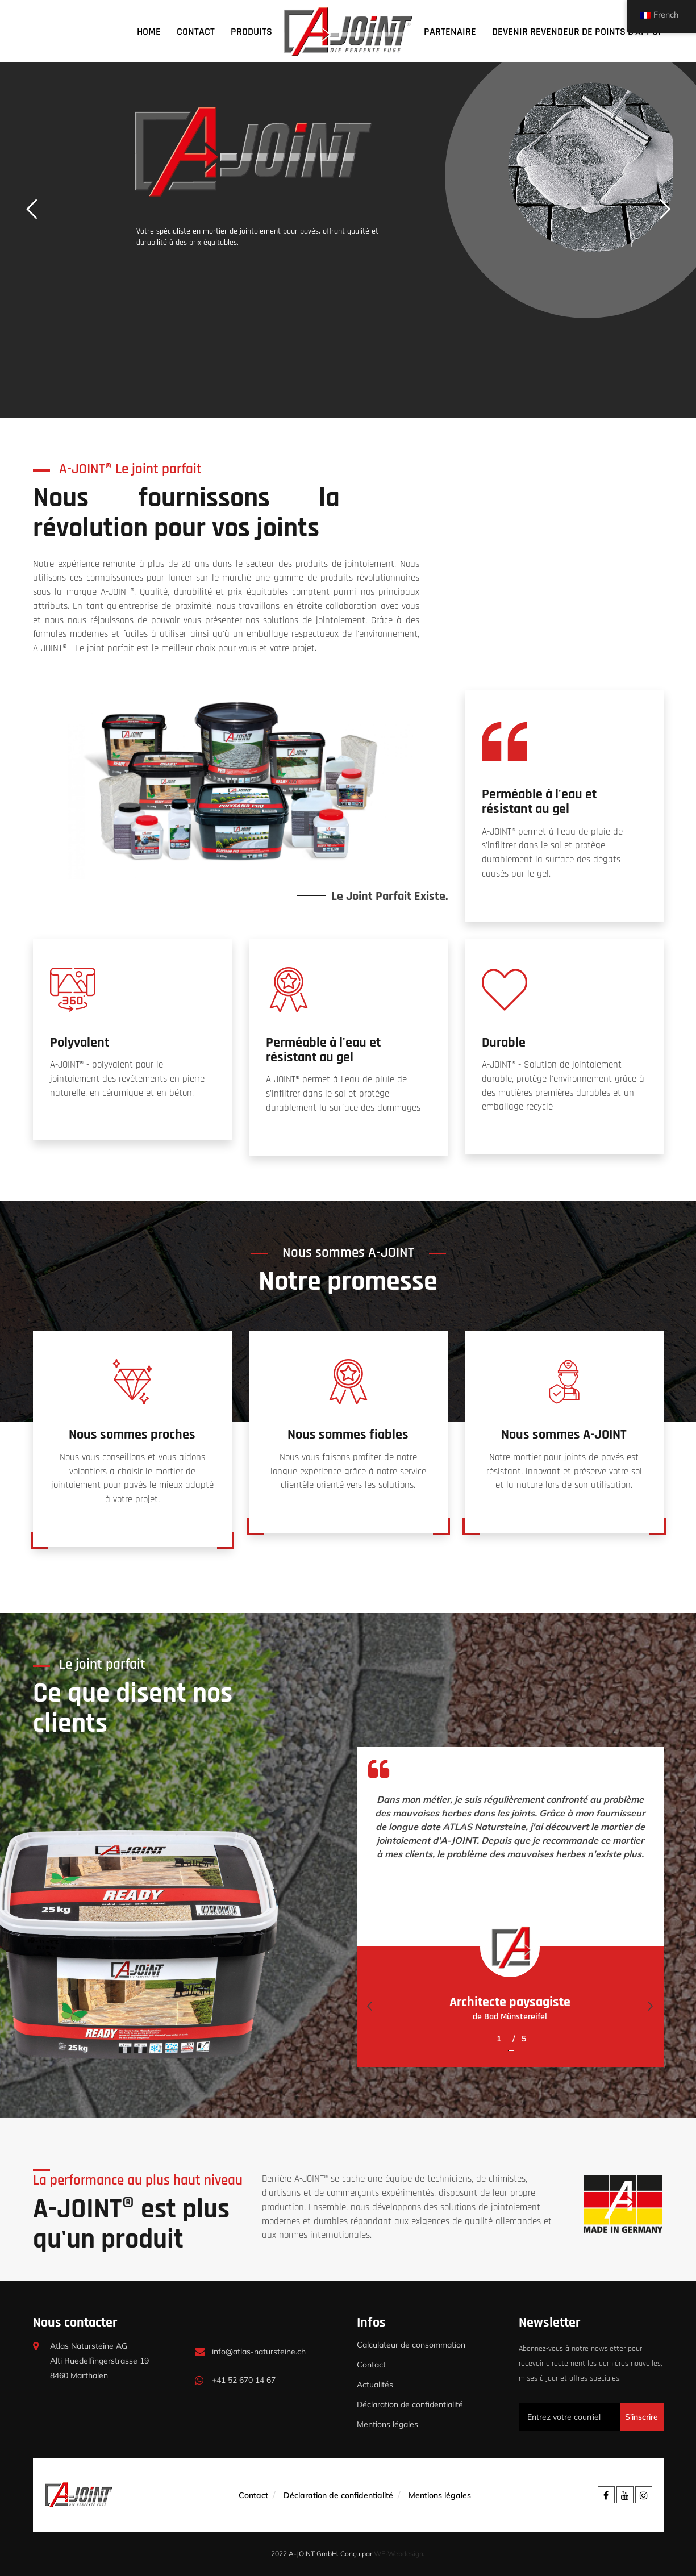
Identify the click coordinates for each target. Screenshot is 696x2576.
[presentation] (370, 2006)
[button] (508, 2043)
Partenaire (450, 31)
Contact (196, 31)
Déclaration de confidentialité (410, 2404)
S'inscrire (641, 2417)
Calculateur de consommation (411, 2345)
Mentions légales (387, 2424)
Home (149, 31)
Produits (251, 31)
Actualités (375, 2384)
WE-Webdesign (398, 2553)
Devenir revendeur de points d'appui (576, 31)
